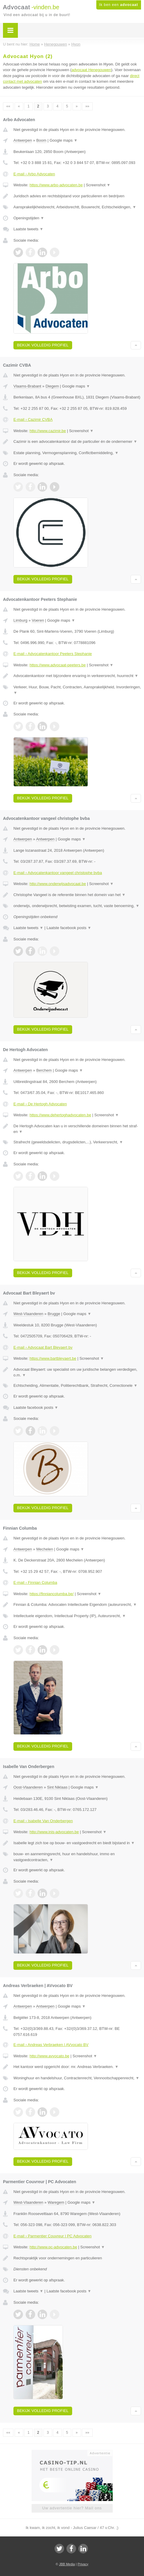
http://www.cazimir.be (48, 431)
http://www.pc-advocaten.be (53, 2247)
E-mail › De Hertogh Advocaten (40, 1104)
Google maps (63, 140)
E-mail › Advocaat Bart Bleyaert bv (42, 1347)
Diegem (52, 386)
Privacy (83, 2564)
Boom (41, 140)
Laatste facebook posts (69, 928)
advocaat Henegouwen (91, 70)
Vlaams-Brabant (27, 386)
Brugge (54, 1314)
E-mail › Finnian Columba (35, 1582)
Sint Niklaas (57, 1787)
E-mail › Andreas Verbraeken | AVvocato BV (51, 2044)
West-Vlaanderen (28, 1314)
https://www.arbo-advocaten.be (56, 185)
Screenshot (98, 185)
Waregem (56, 2202)
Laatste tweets (28, 229)
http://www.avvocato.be (49, 2056)
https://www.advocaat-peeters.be (58, 665)
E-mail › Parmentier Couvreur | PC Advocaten (52, 2236)
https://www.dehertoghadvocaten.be (60, 1115)
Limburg (20, 620)
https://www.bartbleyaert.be (53, 1358)
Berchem (44, 1070)
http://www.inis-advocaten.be (54, 1832)
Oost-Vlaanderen (28, 1787)
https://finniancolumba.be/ (52, 1594)
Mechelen (44, 1549)
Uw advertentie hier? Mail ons (72, 2508)
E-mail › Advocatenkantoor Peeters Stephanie (52, 653)
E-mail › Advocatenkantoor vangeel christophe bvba (57, 872)
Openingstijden (28, 218)
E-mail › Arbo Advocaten (34, 174)
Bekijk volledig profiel (43, 345)
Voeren (38, 620)
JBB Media (67, 2564)
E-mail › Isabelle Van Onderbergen (43, 1821)
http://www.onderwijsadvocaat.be (58, 883)
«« (8, 106)
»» (87, 106)
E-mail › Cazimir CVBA (32, 419)
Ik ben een (118, 5)
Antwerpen (22, 140)
